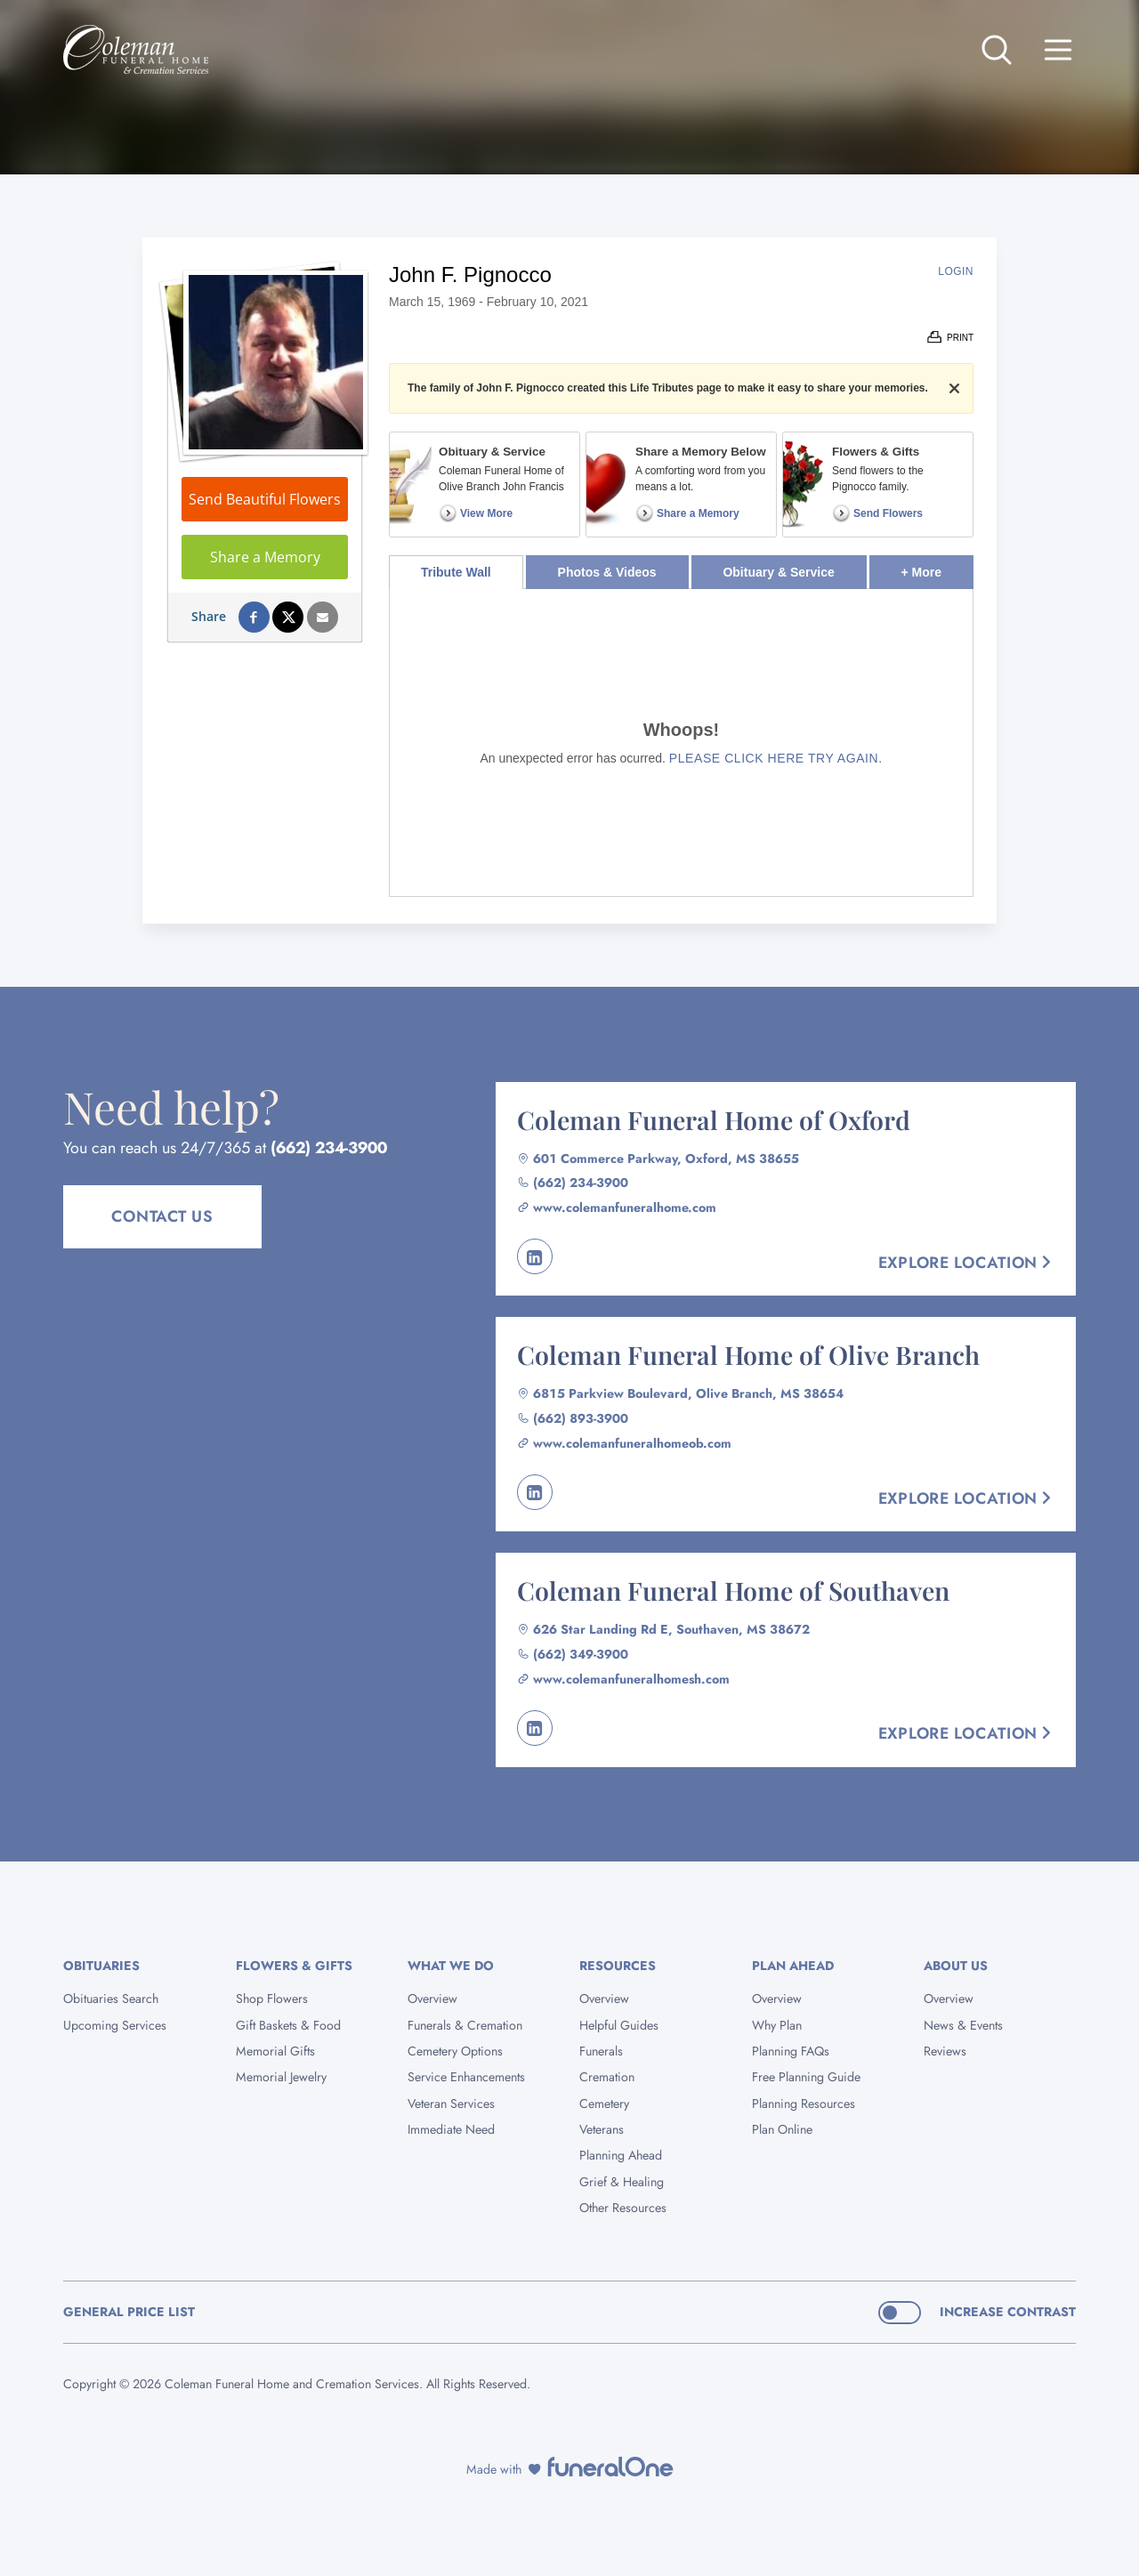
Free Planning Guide (806, 2077)
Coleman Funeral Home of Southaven (733, 1590)
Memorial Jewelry (281, 2077)
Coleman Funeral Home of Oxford (713, 1119)
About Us (956, 1965)
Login (955, 271)
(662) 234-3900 (329, 1147)
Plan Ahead (793, 1965)
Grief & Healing (621, 2182)
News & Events (963, 2025)
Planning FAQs (790, 2051)
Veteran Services (451, 2103)
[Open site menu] (1058, 50)
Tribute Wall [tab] (456, 572)
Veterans (601, 2129)
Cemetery (604, 2103)
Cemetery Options (455, 2051)
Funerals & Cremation (465, 2025)
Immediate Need (451, 2129)
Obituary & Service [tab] (778, 572)
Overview (432, 1998)
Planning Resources (803, 2103)
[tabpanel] (681, 742)
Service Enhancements (466, 2077)
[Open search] (996, 50)
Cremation (606, 2077)
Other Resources (622, 2208)
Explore (966, 1262)
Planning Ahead (620, 2155)
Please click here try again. (776, 758)
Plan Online (782, 2129)
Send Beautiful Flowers (265, 499)
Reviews (945, 2051)
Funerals (601, 2051)
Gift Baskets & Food (288, 2025)
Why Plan (777, 2025)
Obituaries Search (110, 1998)
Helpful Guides (618, 2025)
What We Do (451, 1965)
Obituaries (101, 1965)
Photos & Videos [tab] (607, 572)
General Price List (129, 2312)
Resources (617, 1965)
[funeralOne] (610, 2466)
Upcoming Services (114, 2025)
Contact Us (162, 1216)
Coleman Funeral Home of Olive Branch (748, 1354)
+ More (937, 567)
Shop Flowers (272, 1998)
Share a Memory (265, 557)
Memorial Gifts (275, 2051)
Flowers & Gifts (294, 1965)
